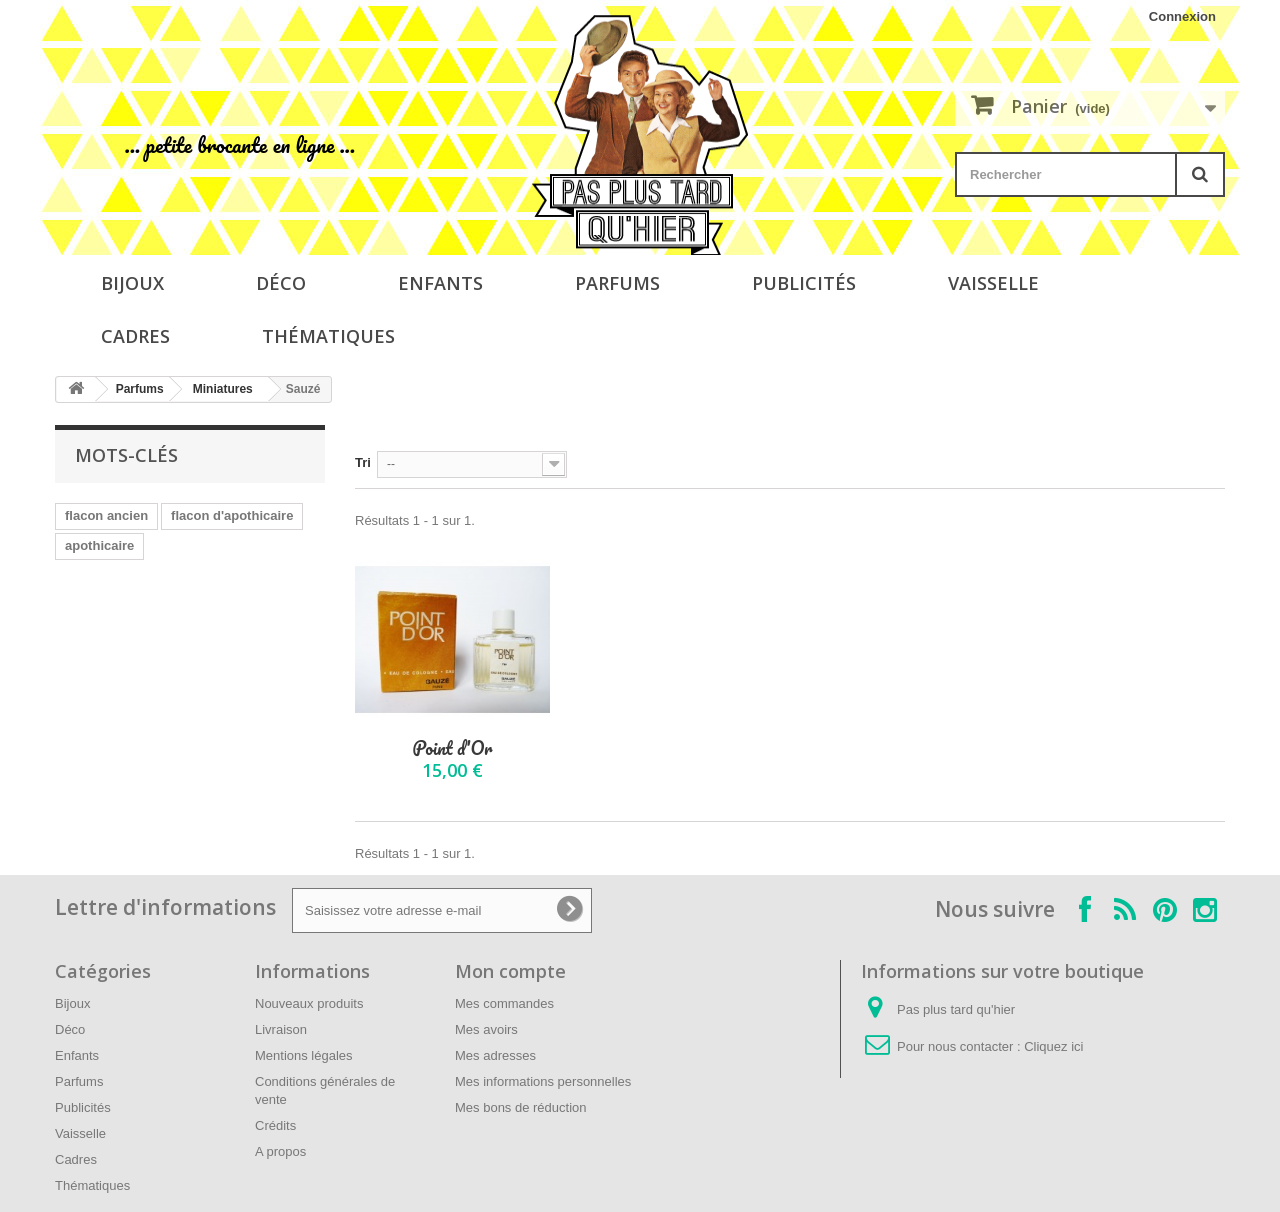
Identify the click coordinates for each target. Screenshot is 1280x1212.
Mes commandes (504, 1003)
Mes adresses (495, 1055)
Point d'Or (452, 748)
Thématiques (328, 336)
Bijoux (132, 283)
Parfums (617, 283)
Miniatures (223, 389)
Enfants (440, 283)
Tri (363, 462)
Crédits (275, 1125)
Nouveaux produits (309, 1003)
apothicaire (99, 545)
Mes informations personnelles (543, 1081)
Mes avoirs (486, 1029)
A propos (280, 1151)
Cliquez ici (1053, 1046)
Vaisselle (993, 283)
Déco (281, 283)
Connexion (1182, 16)
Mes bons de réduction (521, 1107)
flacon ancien (106, 515)
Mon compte (510, 971)
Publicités (804, 283)
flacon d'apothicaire (232, 515)
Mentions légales (304, 1055)
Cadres (135, 336)
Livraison (281, 1029)
